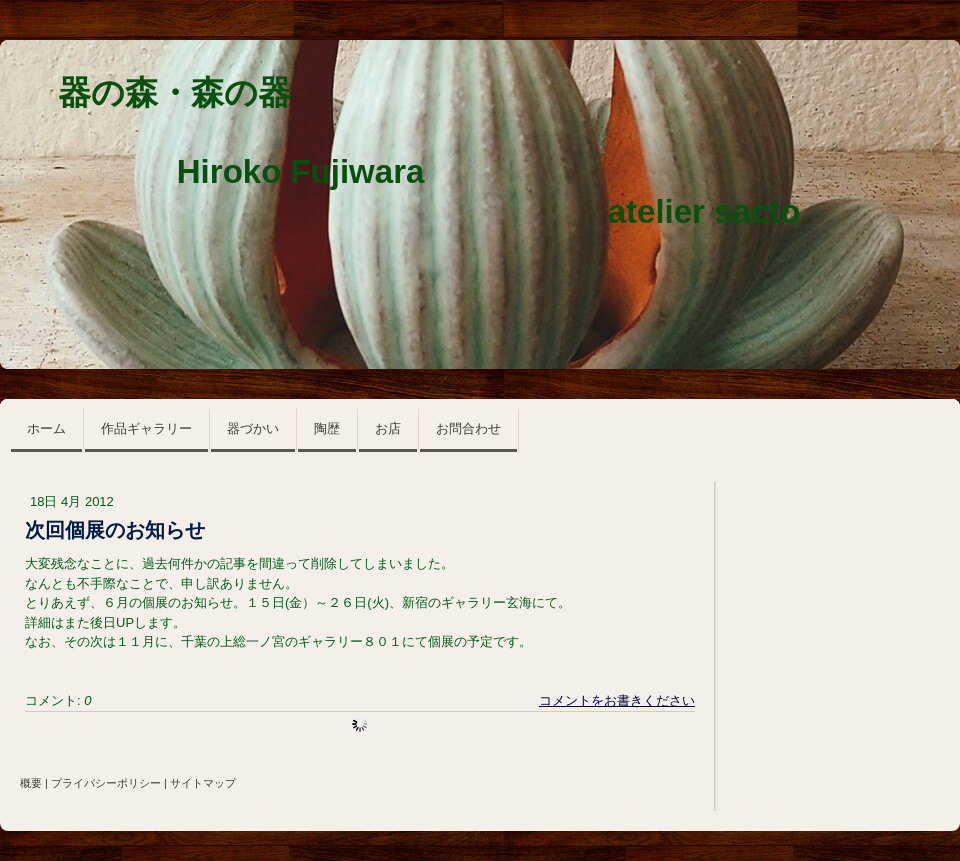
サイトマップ (203, 783)
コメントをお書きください (617, 700)
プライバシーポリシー (106, 783)
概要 (31, 783)
